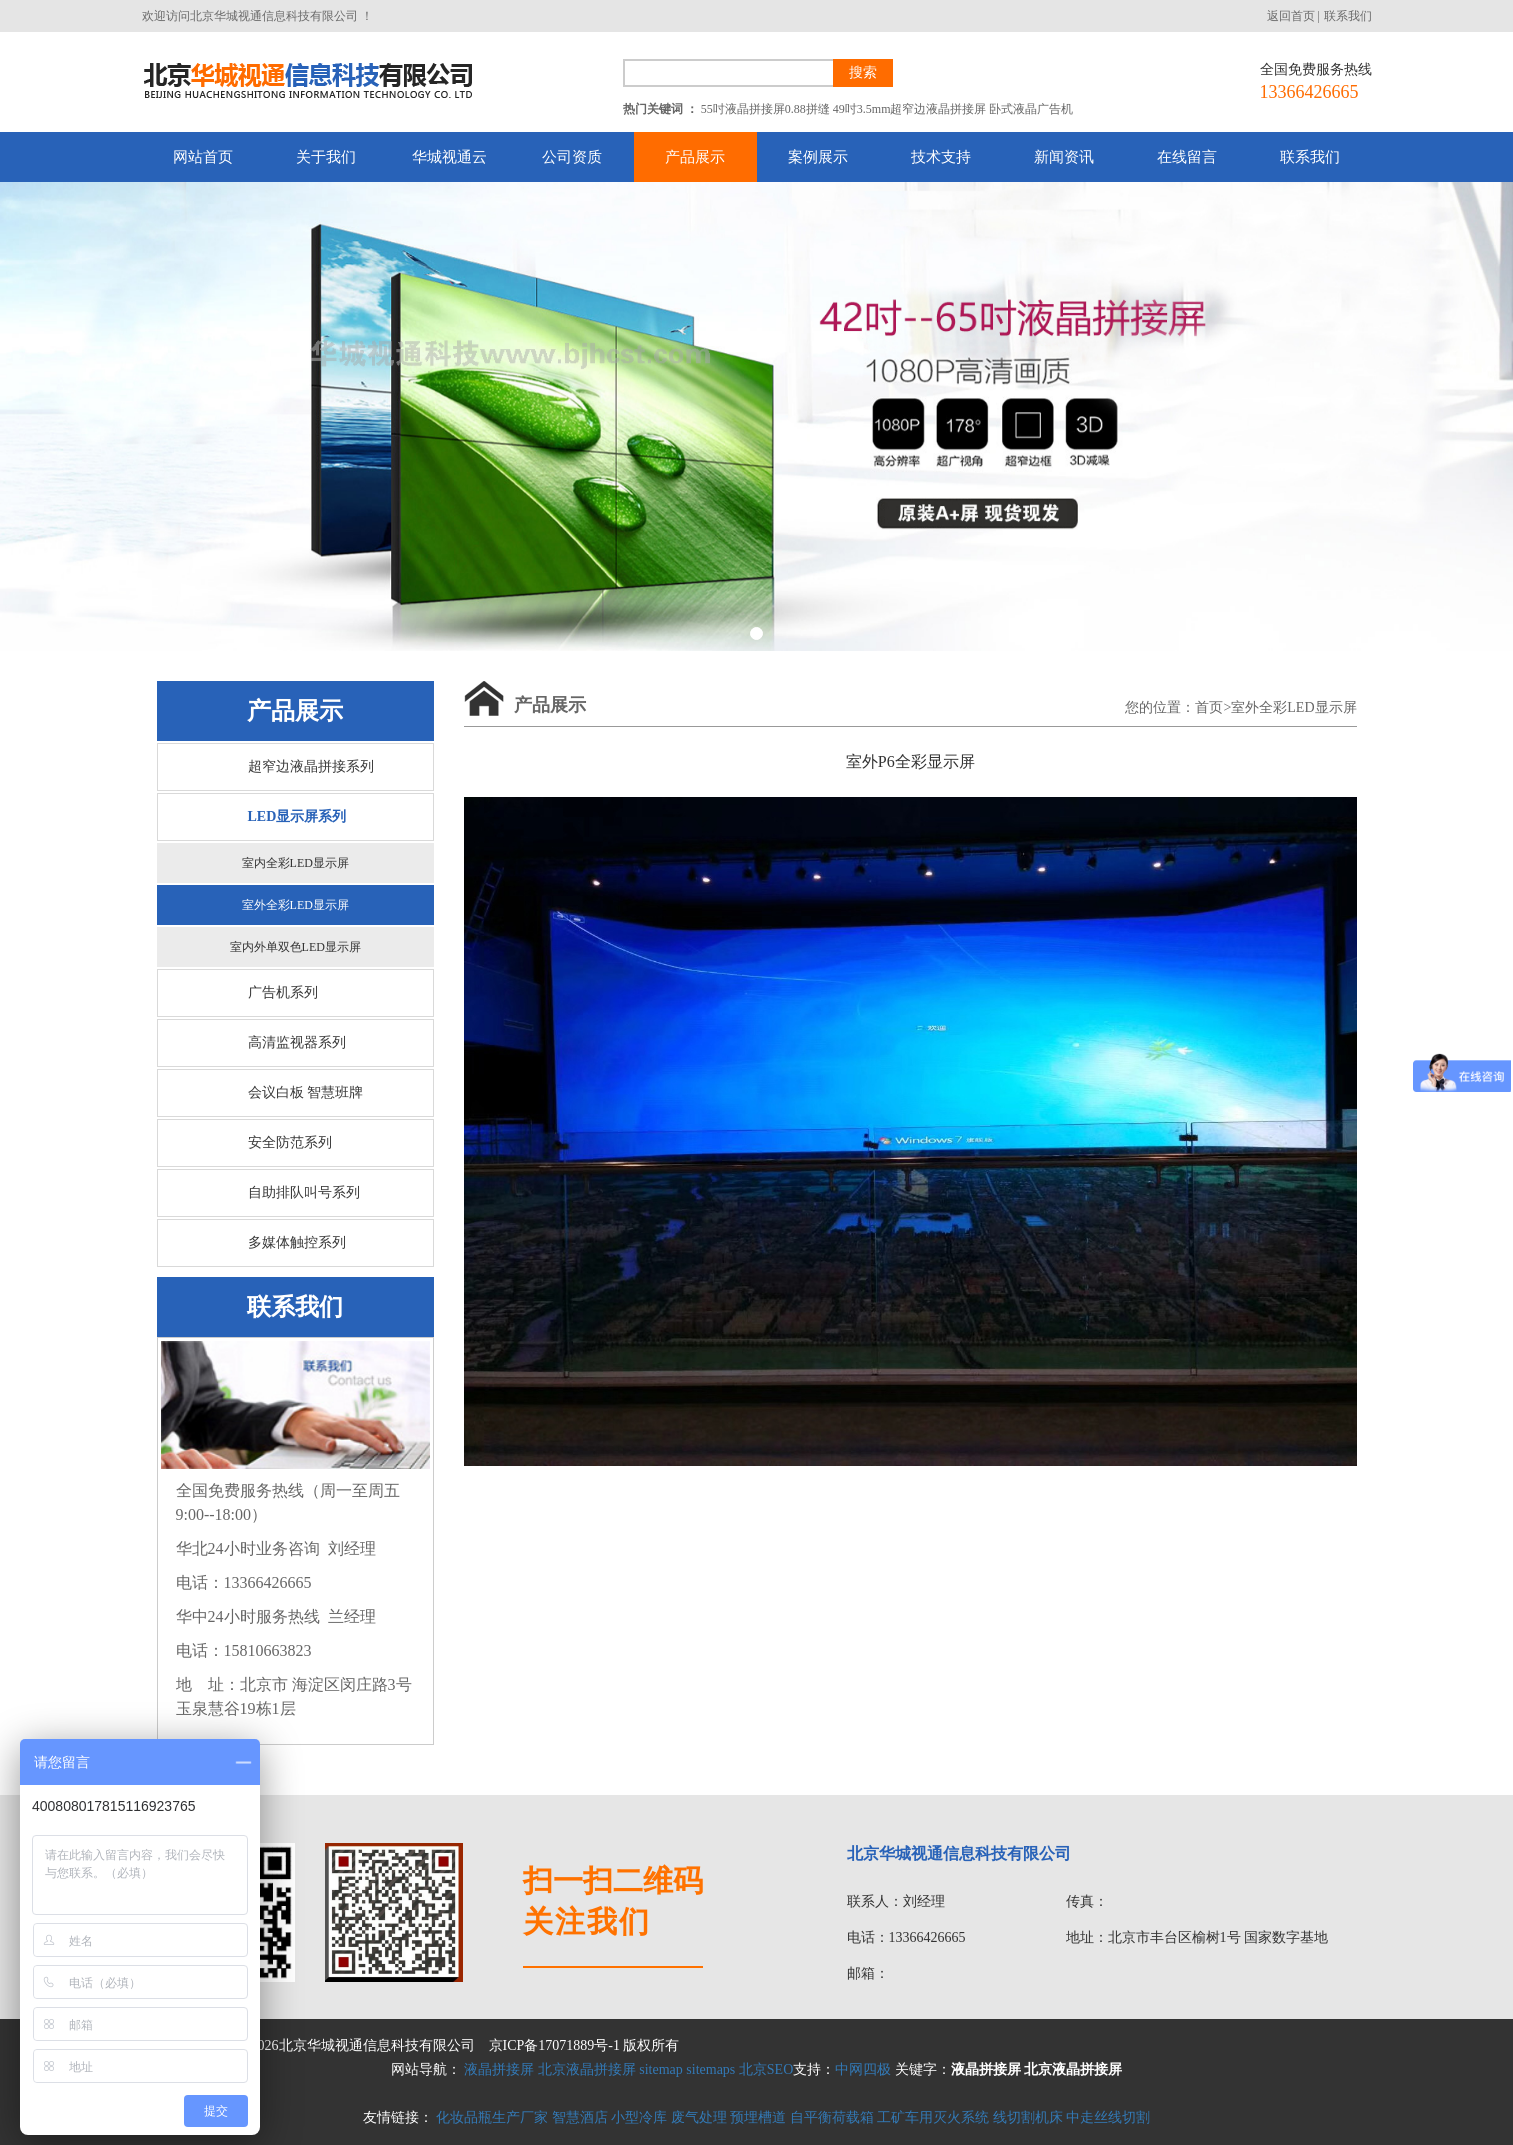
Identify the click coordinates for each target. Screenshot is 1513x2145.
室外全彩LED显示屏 (295, 905)
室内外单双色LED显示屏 (295, 947)
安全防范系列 (290, 1142)
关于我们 (326, 157)
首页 (1209, 707)
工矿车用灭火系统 (933, 2117)
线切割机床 (1028, 2117)
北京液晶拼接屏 (587, 2069)
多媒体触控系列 (297, 1242)
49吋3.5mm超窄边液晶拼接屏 (910, 109)
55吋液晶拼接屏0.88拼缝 (765, 109)
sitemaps (710, 2069)
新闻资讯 (1064, 157)
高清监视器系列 (297, 1042)
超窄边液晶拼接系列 (311, 766)
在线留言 (1187, 157)
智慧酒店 (580, 2117)
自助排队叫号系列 (304, 1192)
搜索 (863, 72)
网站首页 (203, 157)
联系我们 (1348, 16)
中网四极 (863, 2069)
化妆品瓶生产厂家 (492, 2117)
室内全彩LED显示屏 (295, 863)
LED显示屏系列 (297, 816)
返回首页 (1291, 16)
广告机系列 (283, 992)
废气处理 (699, 2117)
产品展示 (695, 157)
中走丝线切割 (1108, 2117)
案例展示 (818, 157)
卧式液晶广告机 (1031, 109)
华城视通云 (449, 157)
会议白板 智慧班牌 (306, 1092)
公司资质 (572, 157)
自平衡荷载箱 (832, 2117)
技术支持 (941, 157)
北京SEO (766, 2069)
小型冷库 (639, 2117)
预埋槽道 (758, 2117)
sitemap (661, 2069)
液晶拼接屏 (499, 2069)
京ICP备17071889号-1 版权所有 (584, 2045)
